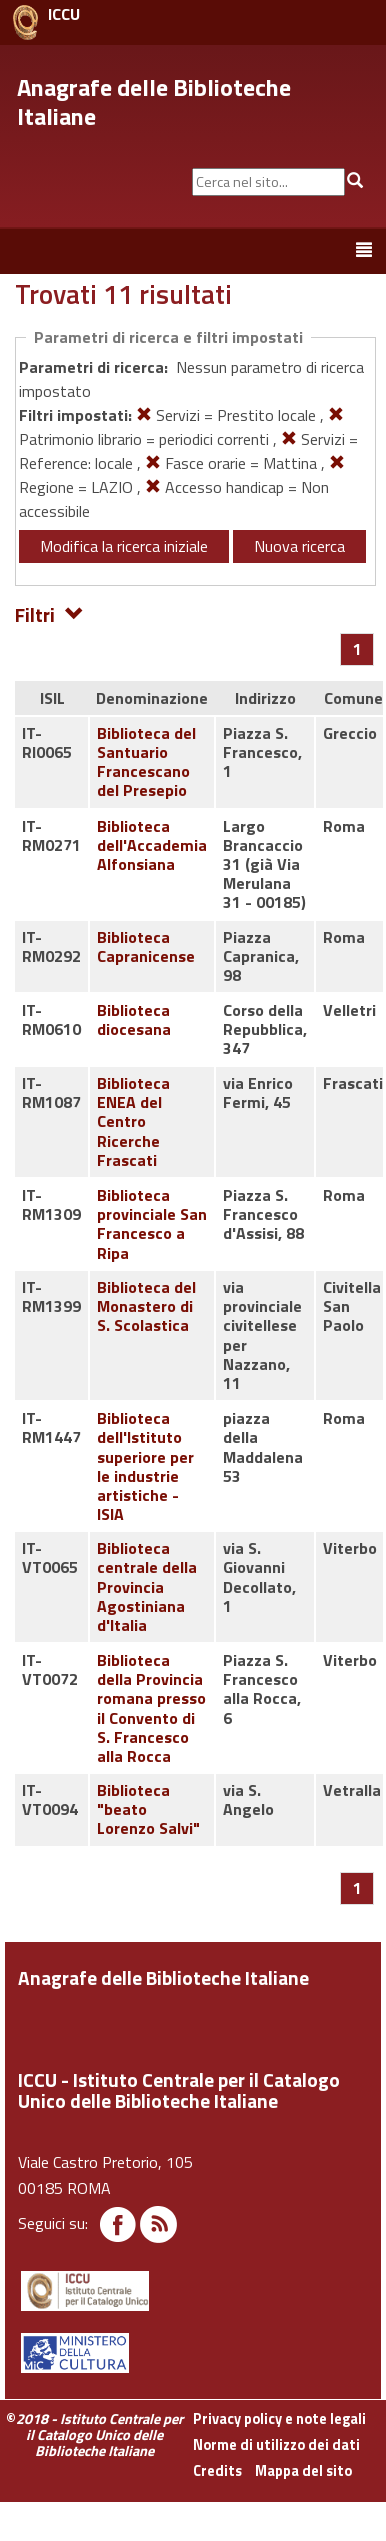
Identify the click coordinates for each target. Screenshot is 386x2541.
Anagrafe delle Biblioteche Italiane (154, 101)
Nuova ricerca (299, 546)
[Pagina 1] (357, 649)
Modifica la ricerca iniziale (124, 546)
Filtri (49, 613)
